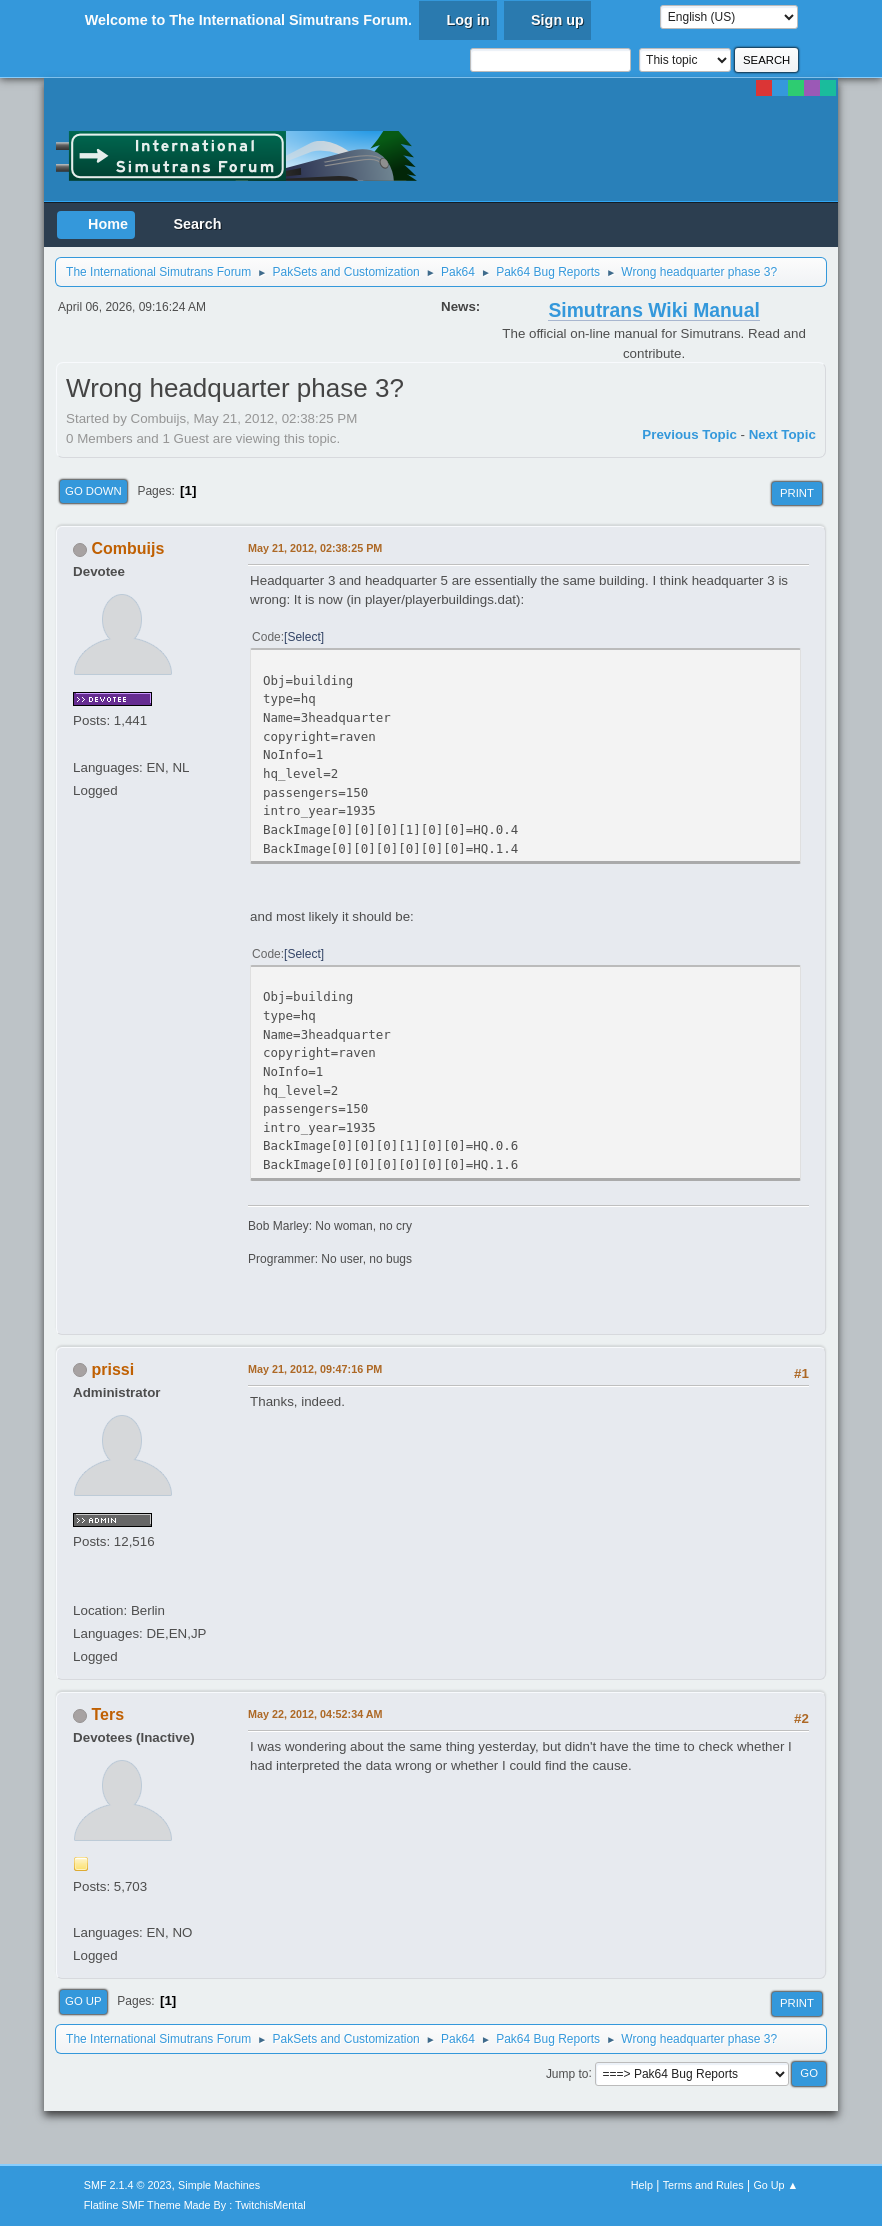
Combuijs (128, 548)
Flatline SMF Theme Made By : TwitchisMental (195, 2205)
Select (303, 637)
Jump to (567, 2073)
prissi (113, 1369)
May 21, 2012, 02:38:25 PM (315, 548)
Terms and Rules (703, 2185)
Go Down (93, 491)
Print (797, 493)
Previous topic (689, 434)
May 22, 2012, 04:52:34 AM (315, 1714)
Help (642, 2185)
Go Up (83, 2001)
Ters (108, 1714)
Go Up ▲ (775, 2185)
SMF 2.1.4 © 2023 (128, 2185)
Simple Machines (219, 2185)
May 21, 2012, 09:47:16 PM (315, 1369)
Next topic (782, 434)
